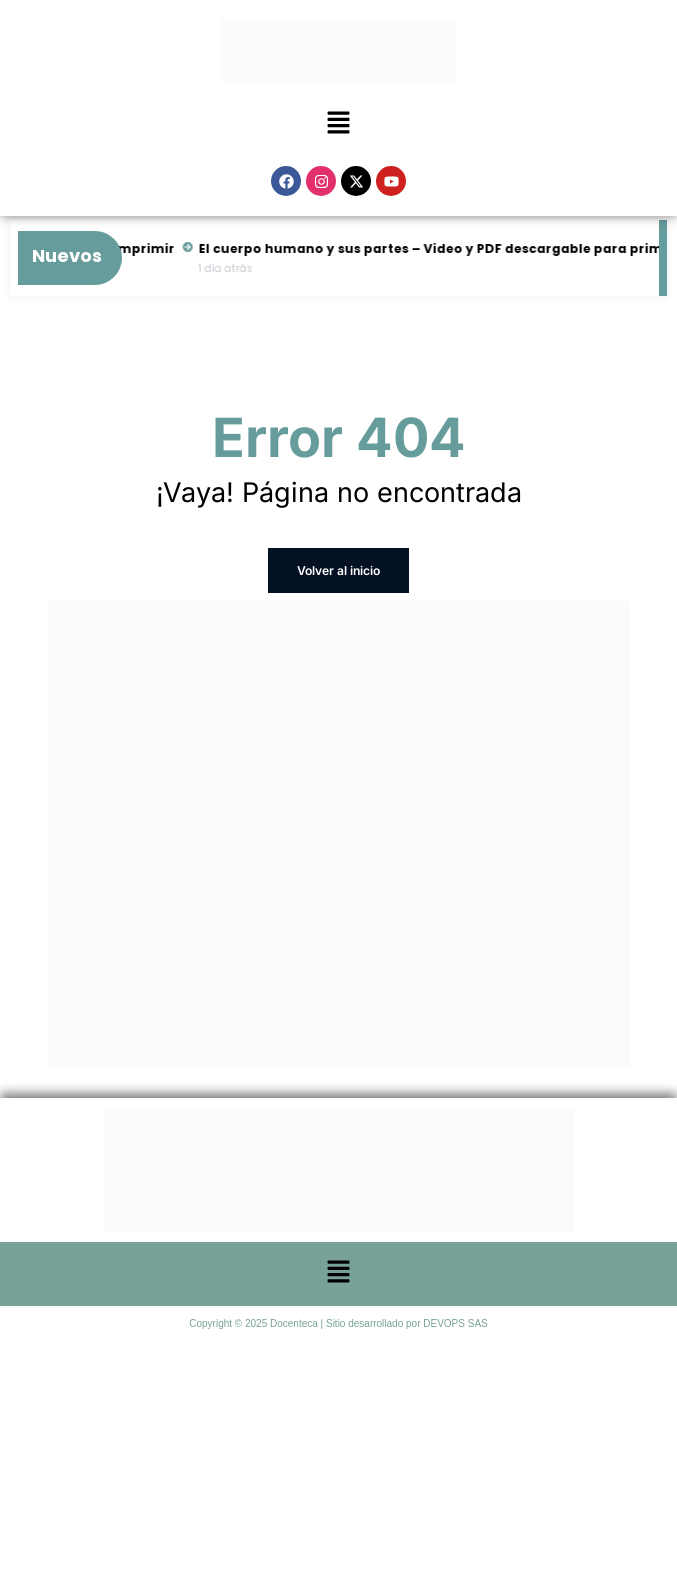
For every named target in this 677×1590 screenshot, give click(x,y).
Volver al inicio (338, 570)
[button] (338, 124)
